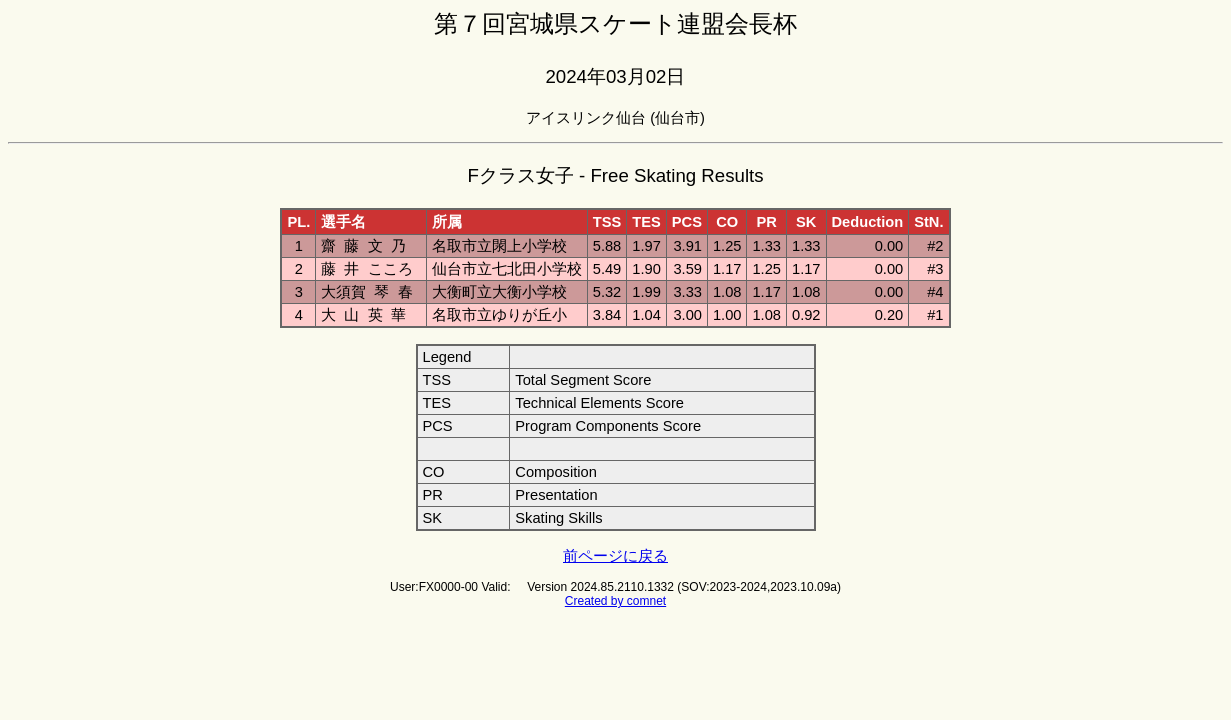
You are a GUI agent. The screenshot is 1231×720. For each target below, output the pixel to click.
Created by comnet (615, 601)
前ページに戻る (615, 556)
